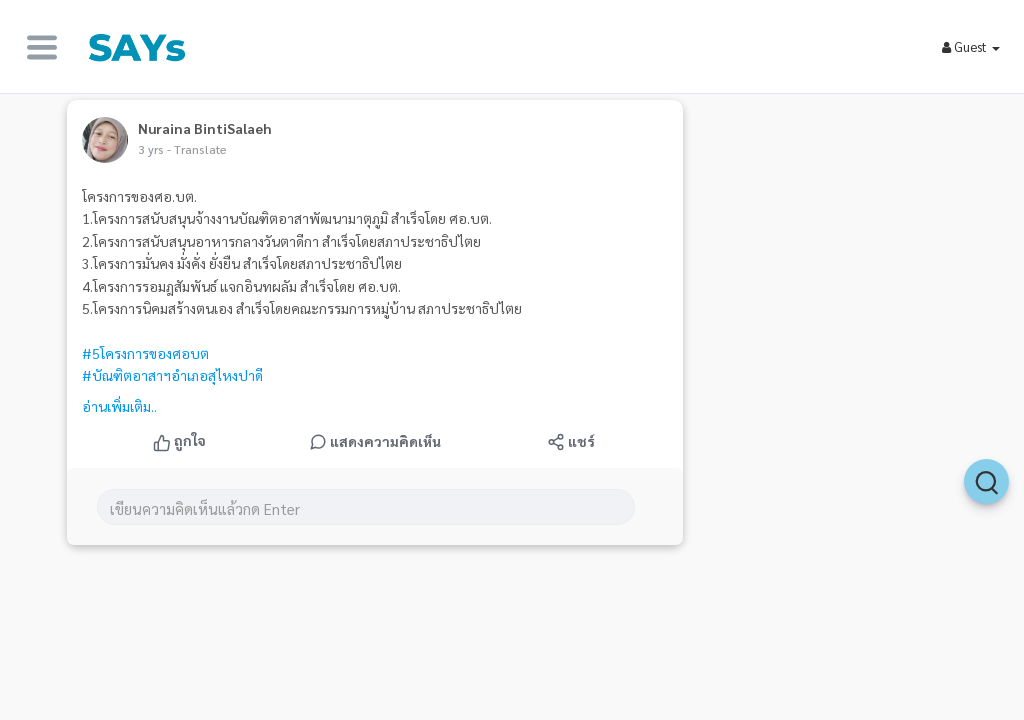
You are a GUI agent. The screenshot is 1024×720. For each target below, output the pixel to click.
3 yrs (151, 149)
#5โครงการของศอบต (145, 353)
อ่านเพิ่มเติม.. (119, 406)
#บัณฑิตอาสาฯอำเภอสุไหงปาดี (172, 375)
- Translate (197, 149)
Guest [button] (971, 46)
